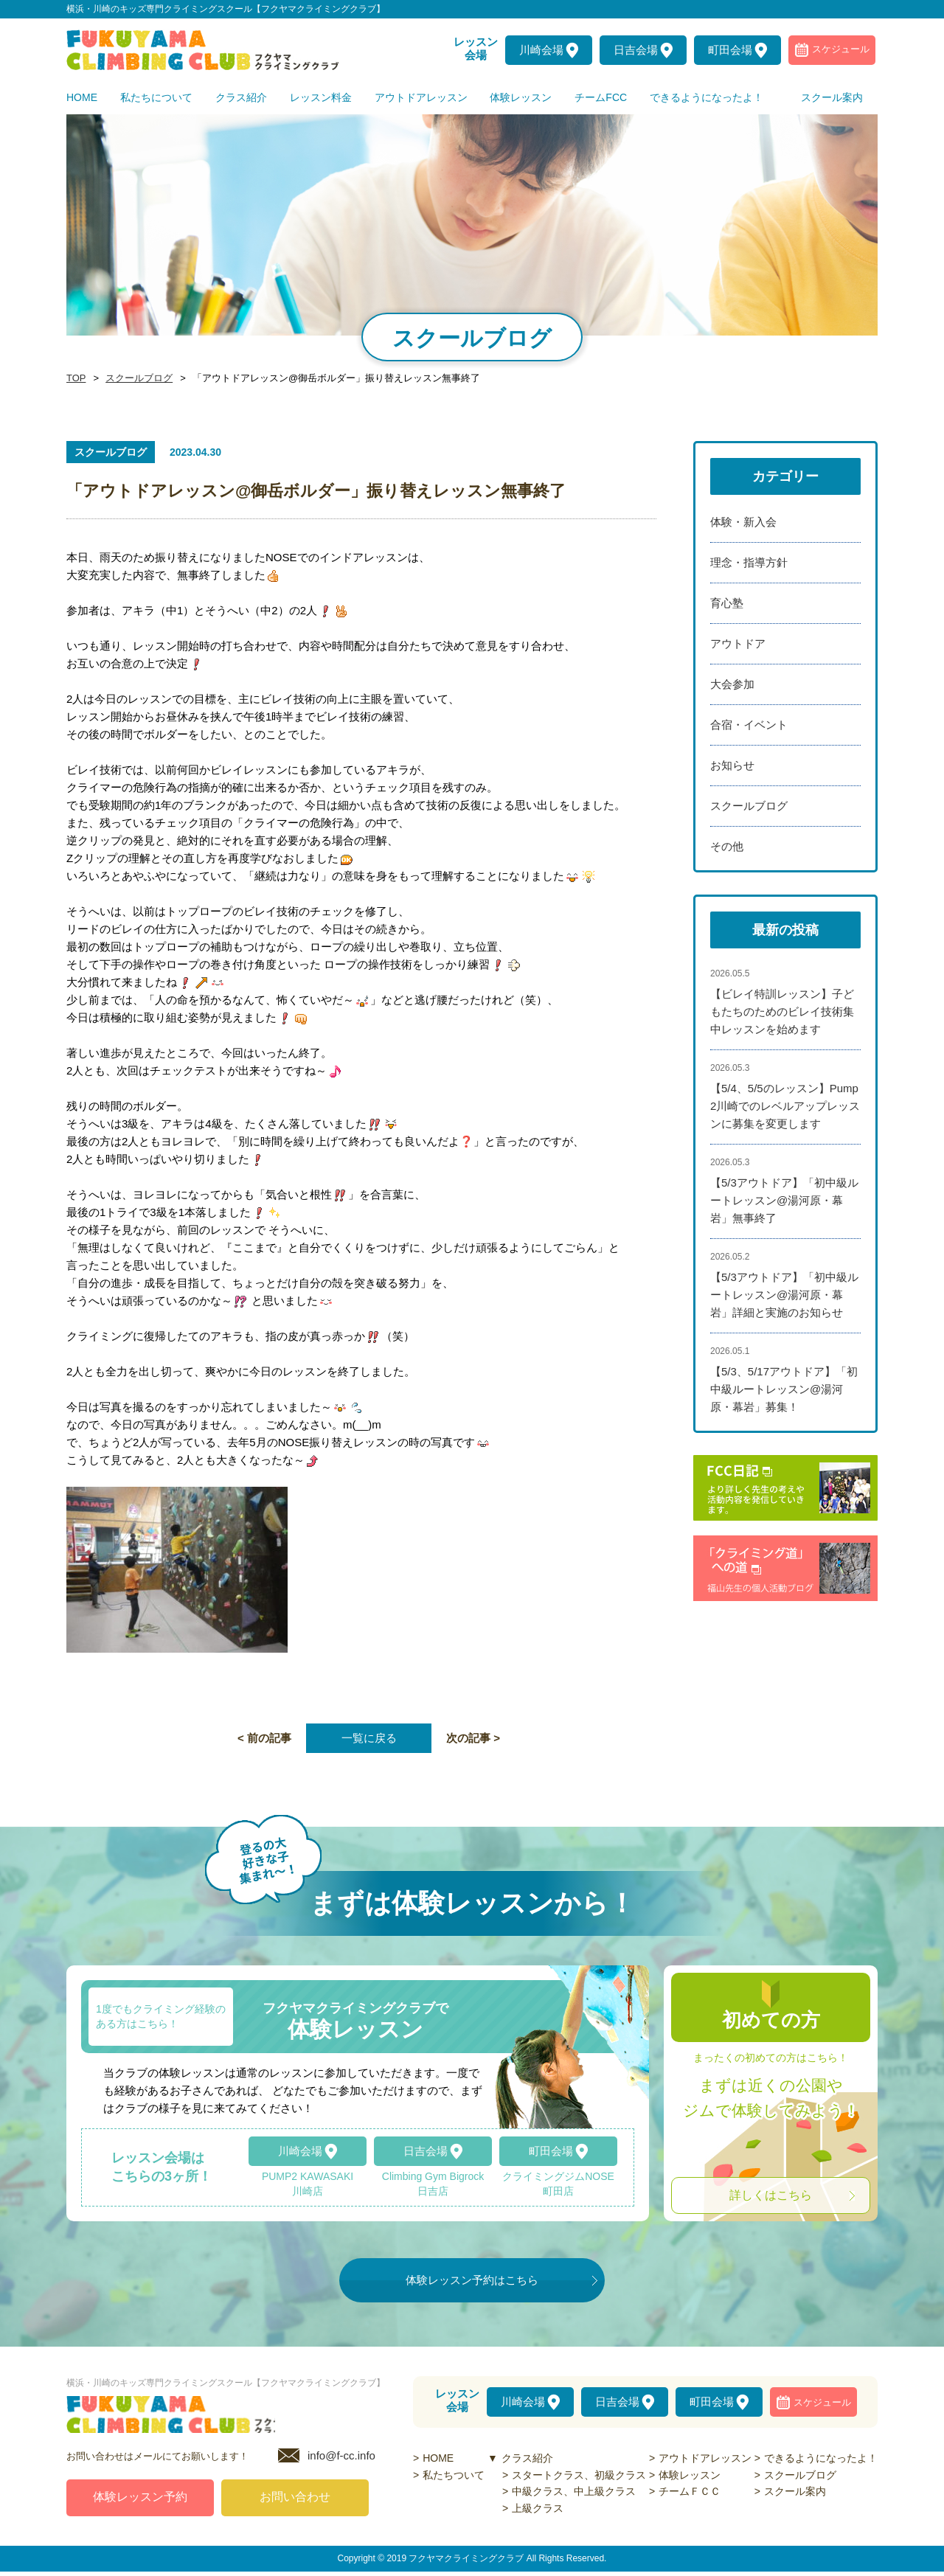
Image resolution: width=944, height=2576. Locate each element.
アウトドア (738, 643)
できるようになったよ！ (821, 2458)
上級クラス (537, 2508)
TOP (75, 378)
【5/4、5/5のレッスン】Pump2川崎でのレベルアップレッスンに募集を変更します (785, 1106)
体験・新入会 (743, 521)
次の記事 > (473, 1738)
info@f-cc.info (341, 2460)
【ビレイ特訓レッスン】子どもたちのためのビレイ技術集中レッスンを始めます (782, 1011)
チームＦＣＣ (690, 2491)
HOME (438, 2458)
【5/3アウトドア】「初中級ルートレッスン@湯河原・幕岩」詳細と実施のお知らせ (784, 1295)
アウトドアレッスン (705, 2458)
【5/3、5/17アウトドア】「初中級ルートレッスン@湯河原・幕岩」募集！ (784, 1389)
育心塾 (726, 603)
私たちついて (454, 2475)
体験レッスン (690, 2475)
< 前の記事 (264, 1738)
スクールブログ (135, 378)
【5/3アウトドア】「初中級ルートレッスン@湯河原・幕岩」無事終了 (784, 1200)
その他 (726, 846)
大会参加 (732, 684)
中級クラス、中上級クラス (574, 2491)
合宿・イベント (749, 724)
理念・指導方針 (749, 562)
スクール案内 (795, 2491)
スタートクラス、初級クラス (579, 2475)
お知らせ (732, 765)
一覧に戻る (369, 1738)
